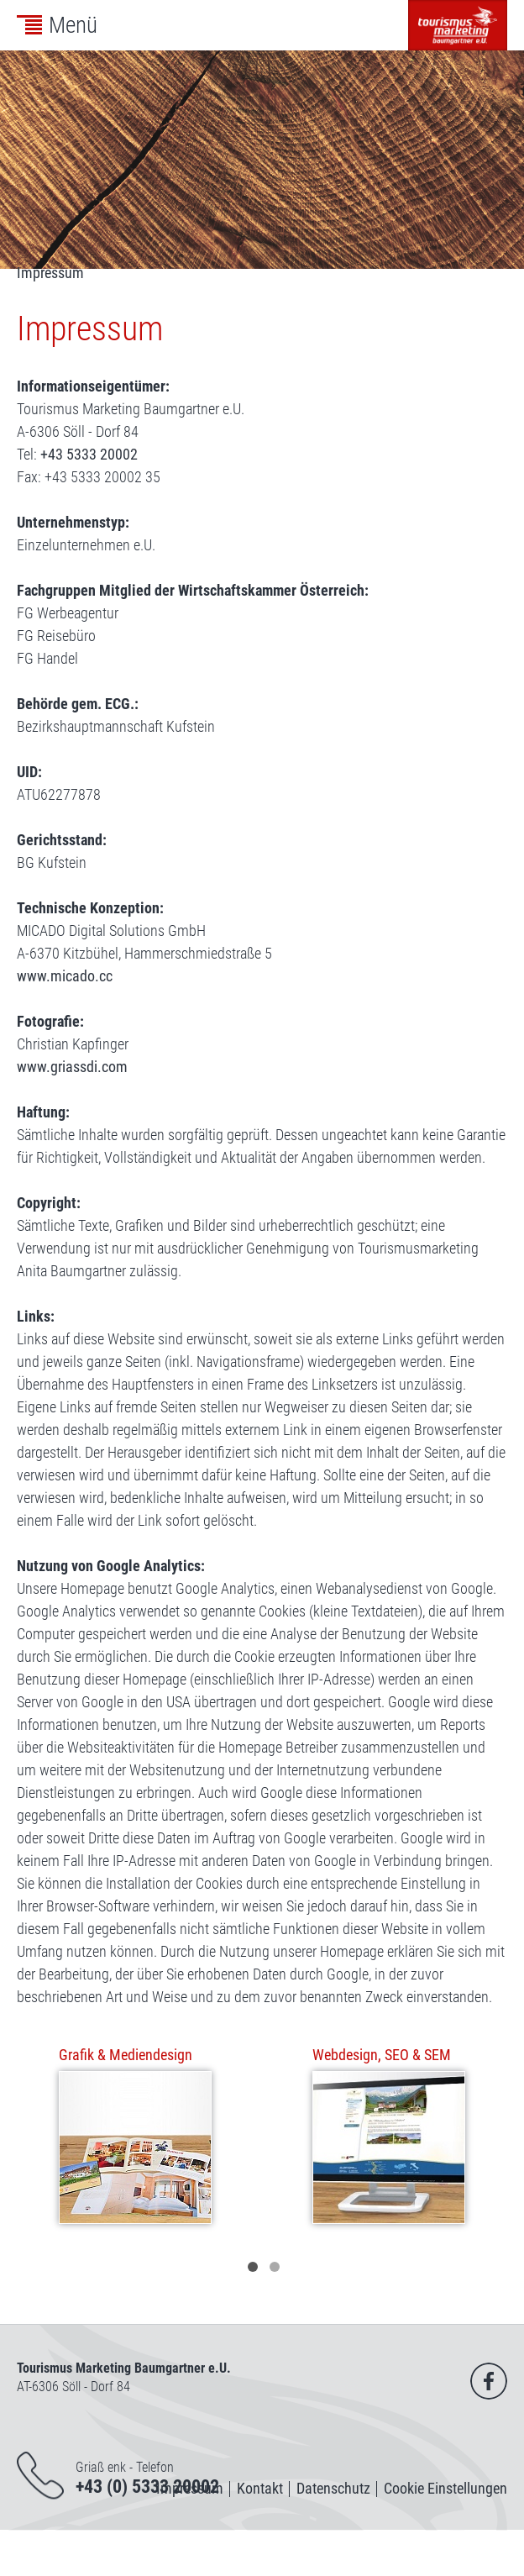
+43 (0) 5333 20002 (147, 2486)
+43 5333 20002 (89, 454)
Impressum (50, 272)
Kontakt (260, 2488)
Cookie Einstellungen (445, 2488)
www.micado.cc (65, 976)
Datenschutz (333, 2488)
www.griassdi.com (72, 1066)
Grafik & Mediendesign (125, 2054)
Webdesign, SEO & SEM (381, 2054)
